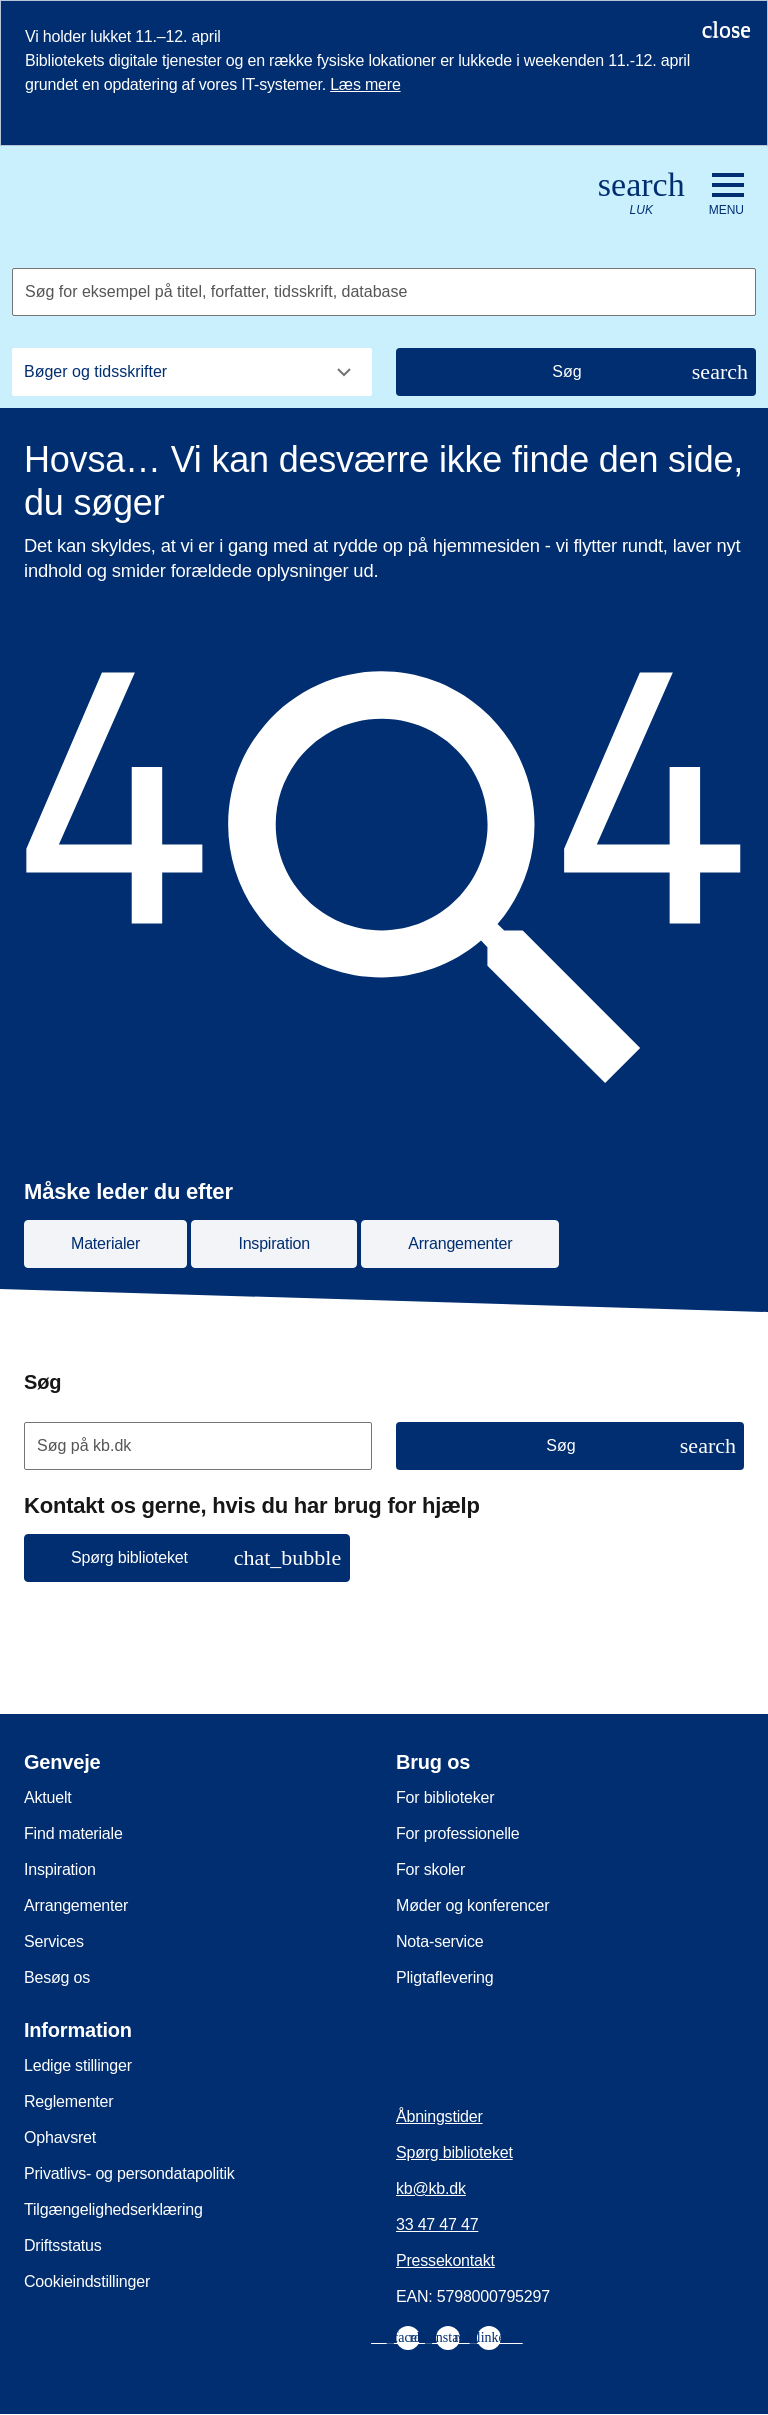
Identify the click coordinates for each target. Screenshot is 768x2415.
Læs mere (365, 84)
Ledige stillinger (78, 2065)
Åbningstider (439, 2116)
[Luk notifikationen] (726, 29)
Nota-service (439, 1941)
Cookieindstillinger (87, 2281)
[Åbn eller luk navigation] (726, 195)
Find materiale (73, 1833)
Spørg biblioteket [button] (206, 1557)
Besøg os (57, 1977)
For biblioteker (445, 1797)
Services (54, 1941)
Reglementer (68, 2101)
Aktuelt (48, 1797)
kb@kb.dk (431, 2188)
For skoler (430, 1869)
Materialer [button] (105, 1243)
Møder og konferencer (472, 1905)
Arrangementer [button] (460, 1243)
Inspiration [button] (274, 1243)
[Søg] (576, 372)
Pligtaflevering (445, 1977)
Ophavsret (60, 2137)
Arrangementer (76, 1905)
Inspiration (60, 1869)
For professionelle (458, 1833)
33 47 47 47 (437, 2224)
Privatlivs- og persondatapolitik (129, 2173)
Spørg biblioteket (454, 2152)
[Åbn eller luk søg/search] (641, 194)
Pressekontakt (445, 2260)
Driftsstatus (63, 2245)
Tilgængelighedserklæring (113, 2209)
